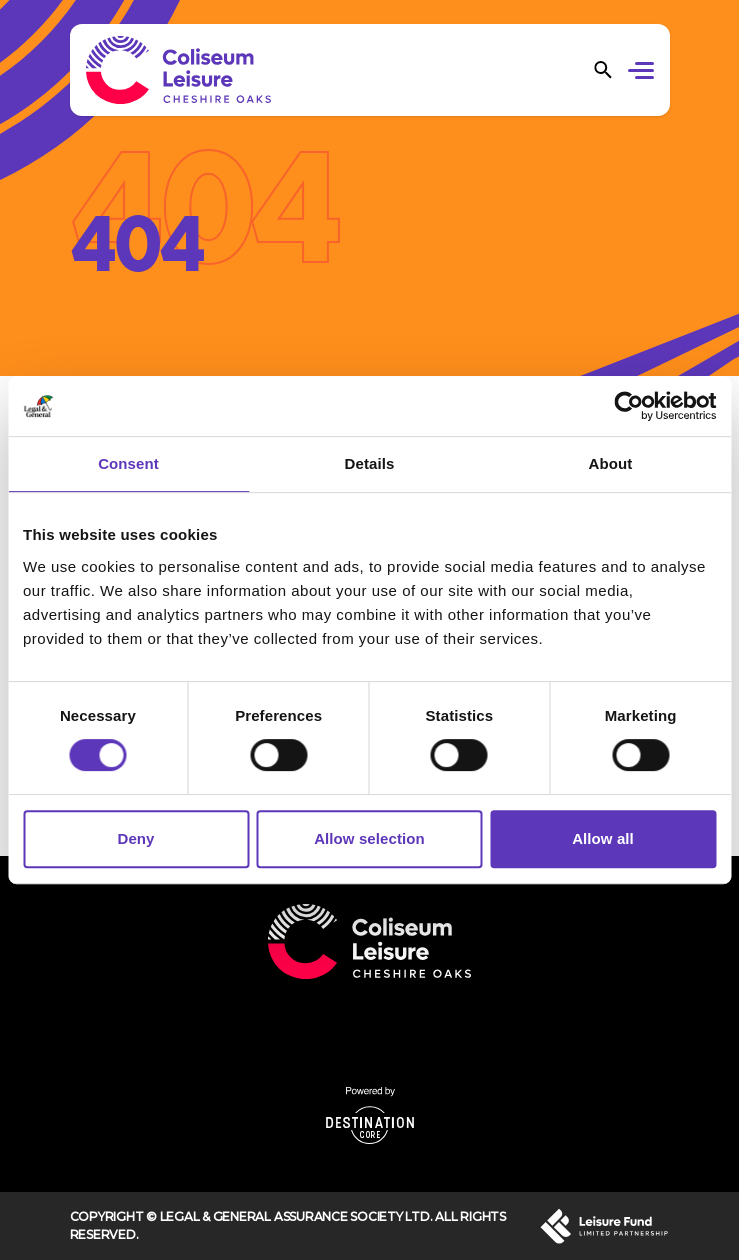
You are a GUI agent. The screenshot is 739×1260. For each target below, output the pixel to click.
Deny (135, 838)
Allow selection (369, 838)
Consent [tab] (128, 463)
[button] (644, 73)
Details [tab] (370, 463)
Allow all (603, 838)
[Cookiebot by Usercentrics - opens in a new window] (628, 406)
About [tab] (611, 463)
